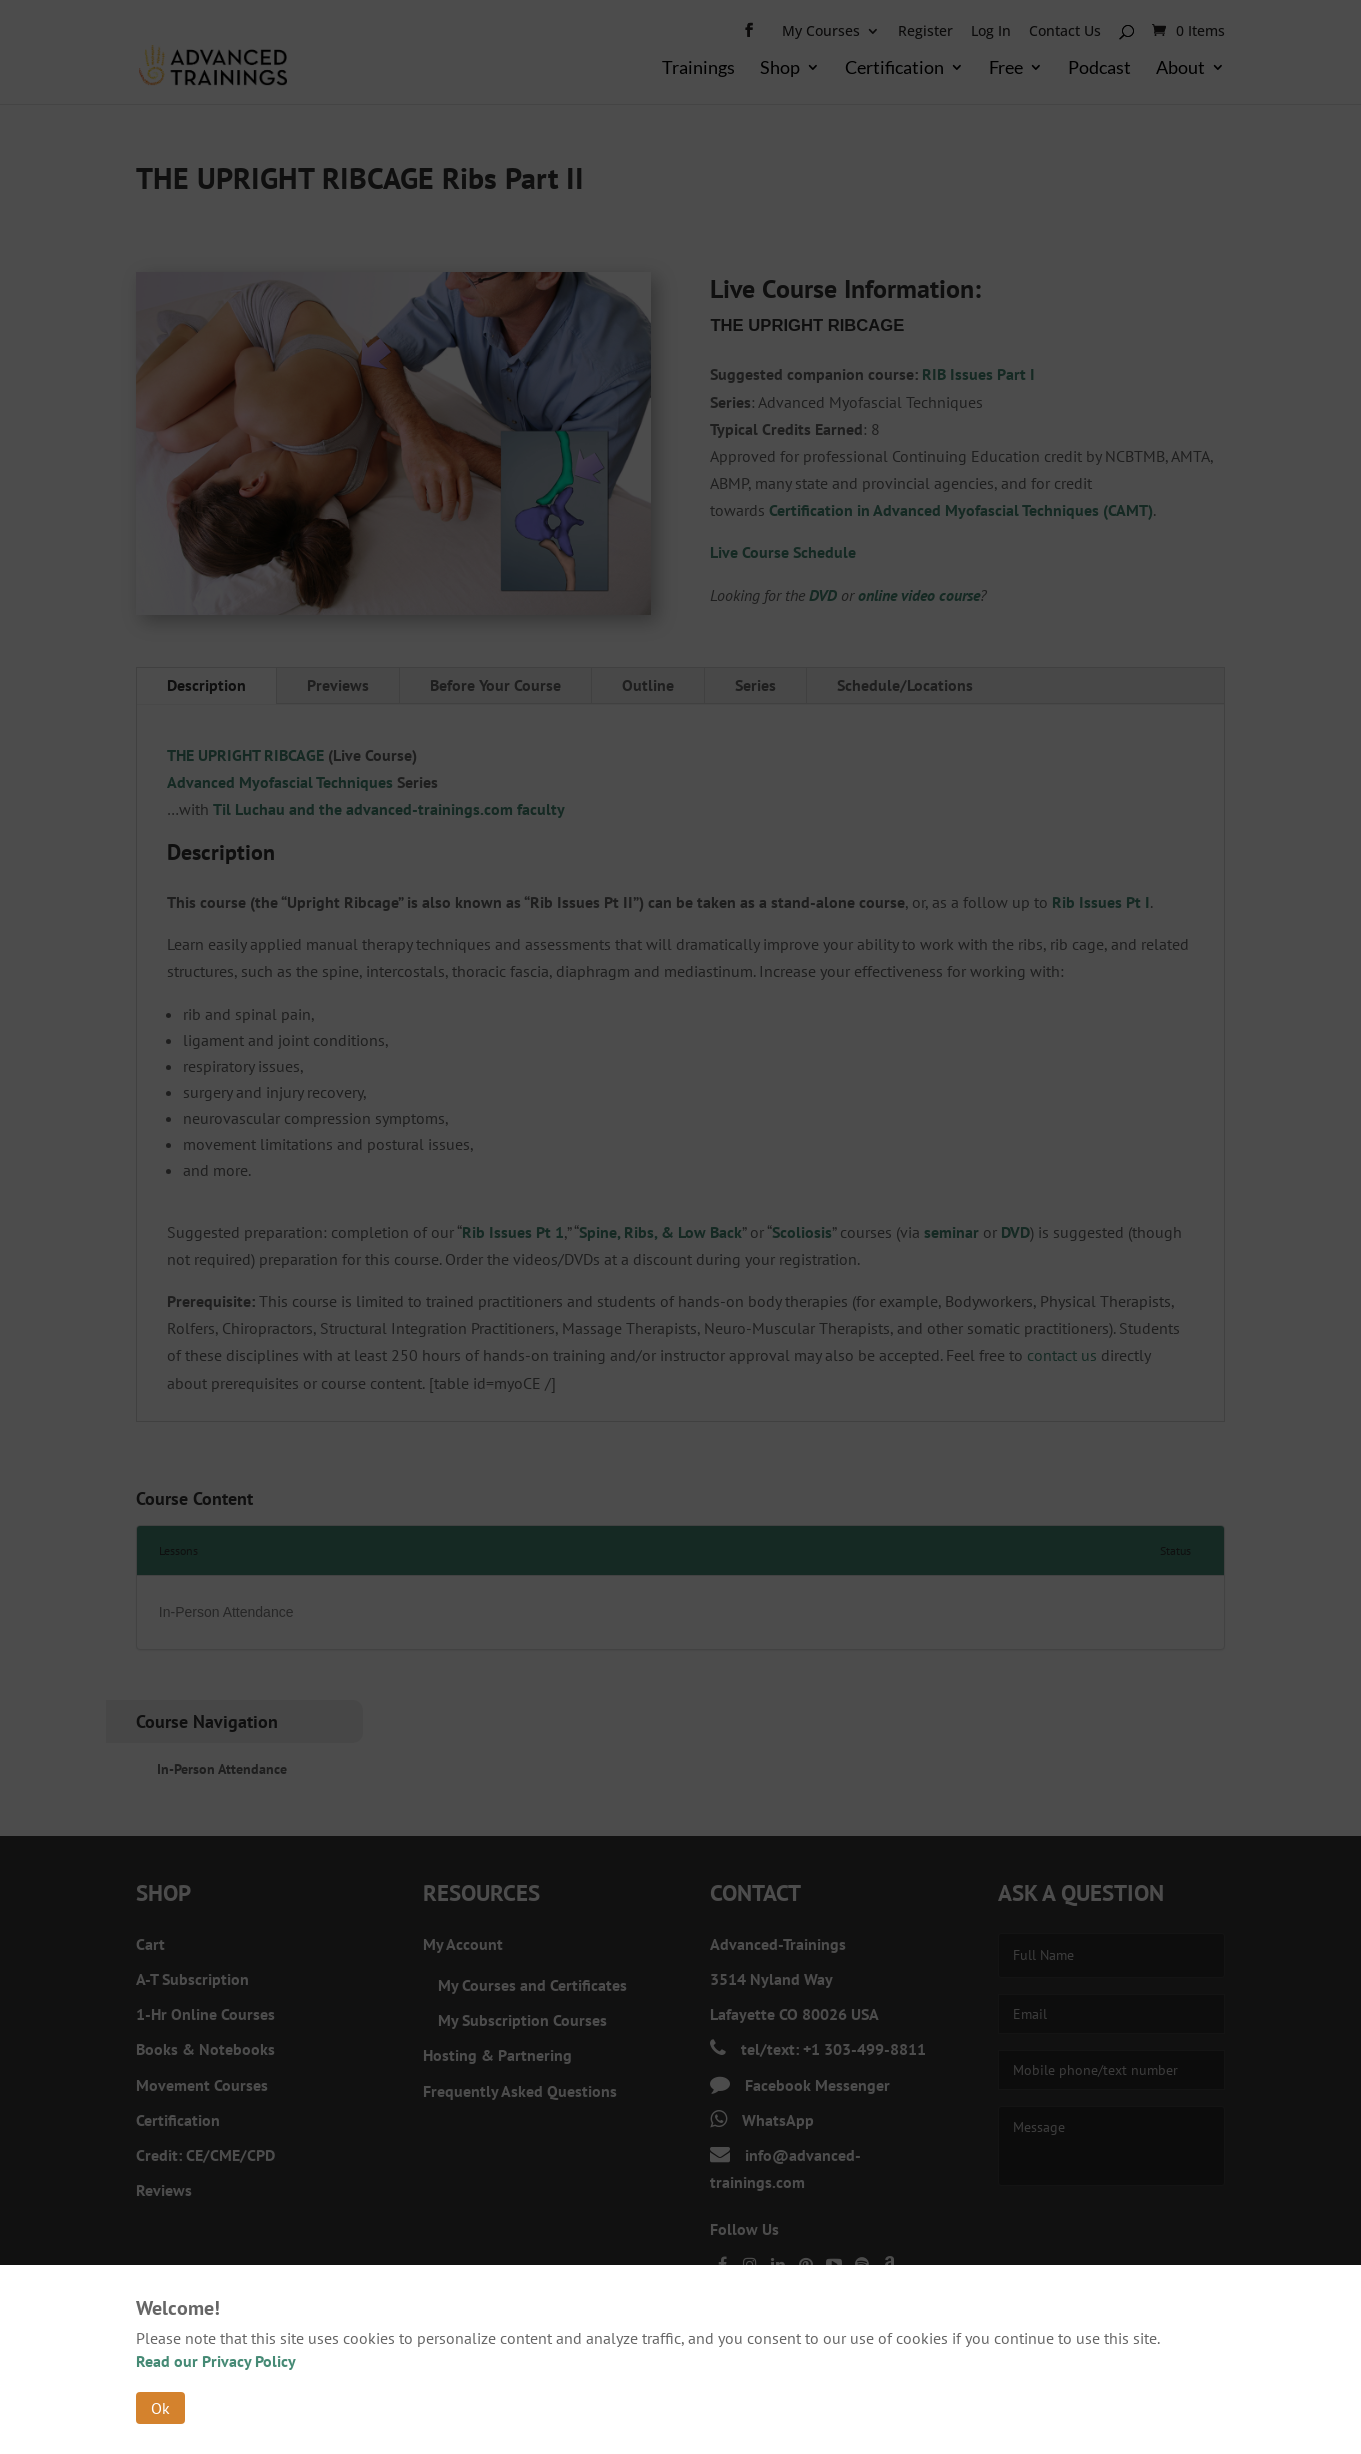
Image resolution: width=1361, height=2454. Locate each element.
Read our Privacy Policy (216, 2361)
